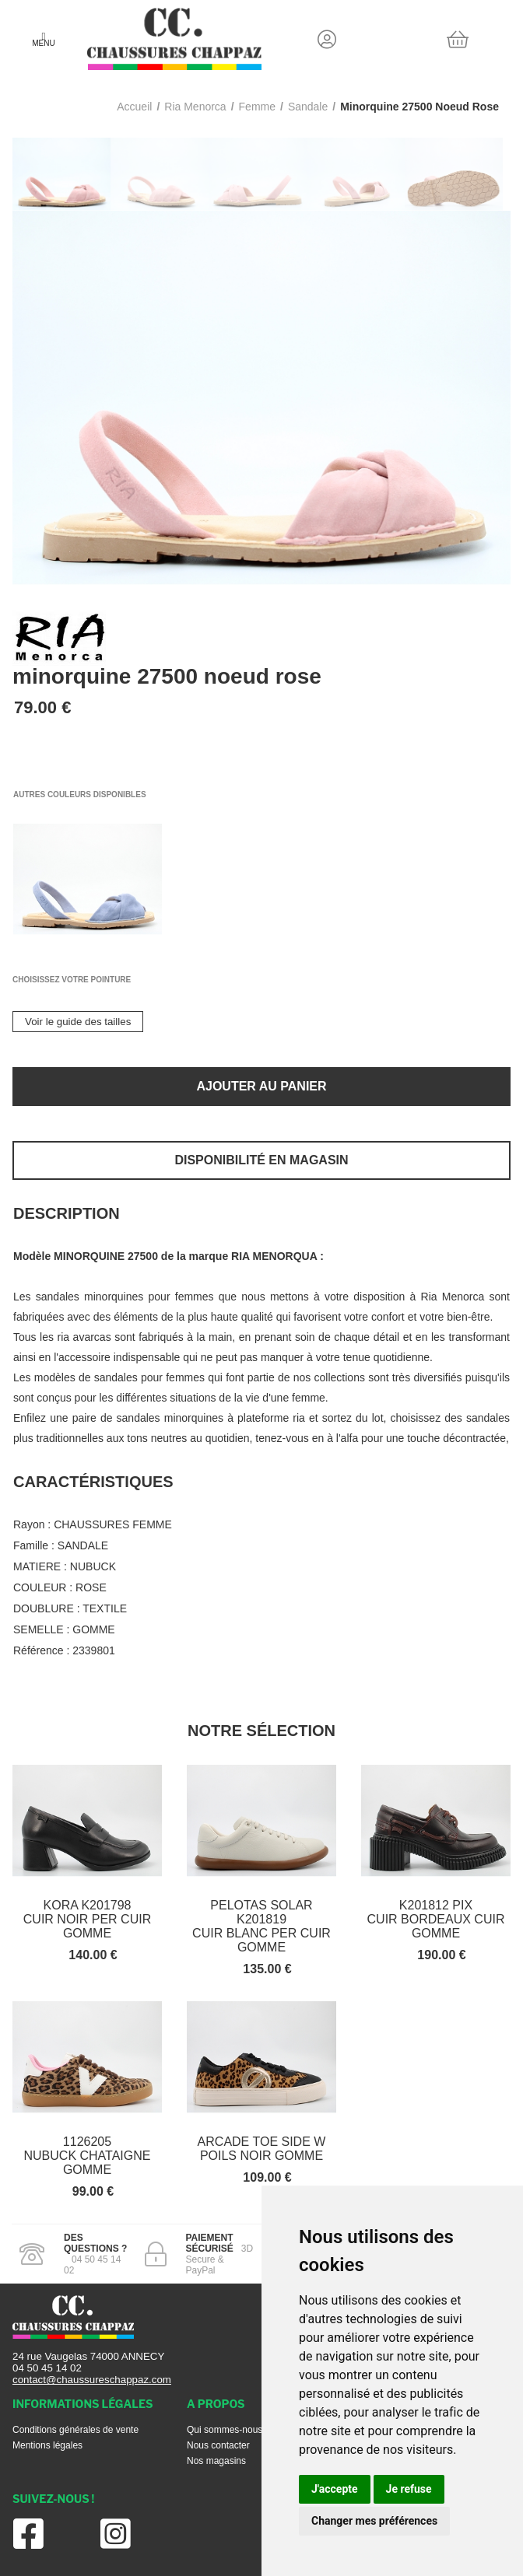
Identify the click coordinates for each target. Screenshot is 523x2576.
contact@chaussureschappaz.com (91, 2379)
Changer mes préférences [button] (374, 2521)
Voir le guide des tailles (78, 1021)
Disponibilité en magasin (261, 1160)
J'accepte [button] (334, 2489)
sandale (308, 106)
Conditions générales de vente (75, 2429)
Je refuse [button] (409, 2489)
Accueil (134, 106)
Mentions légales (47, 2445)
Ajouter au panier (261, 1086)
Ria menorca (195, 106)
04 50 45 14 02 (47, 2368)
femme (257, 106)
